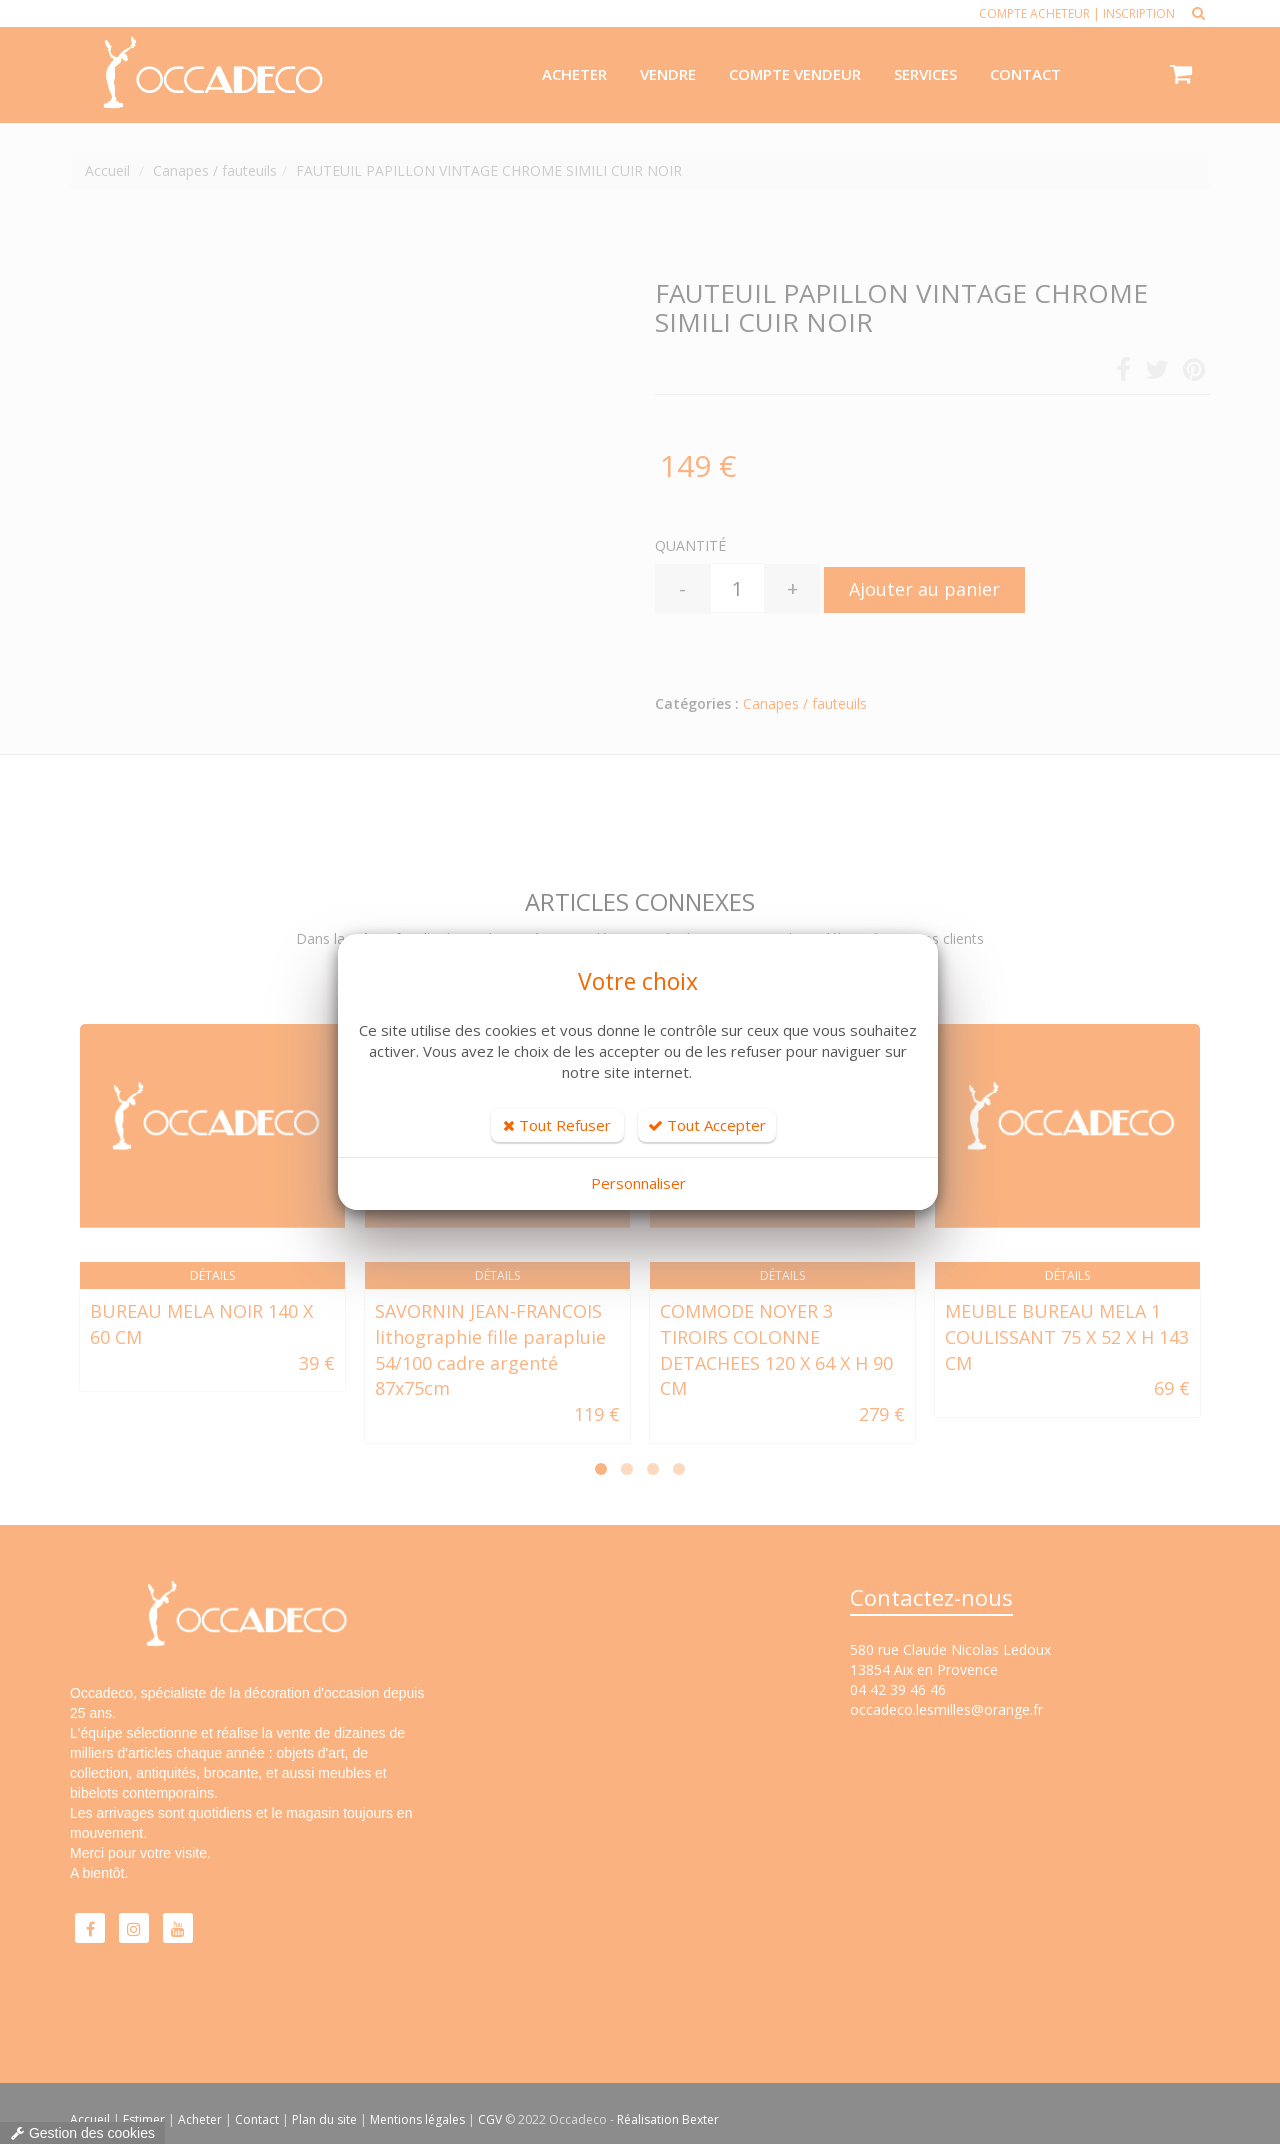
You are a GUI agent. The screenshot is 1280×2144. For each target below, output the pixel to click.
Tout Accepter (707, 1125)
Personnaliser (638, 1183)
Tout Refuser (557, 1125)
